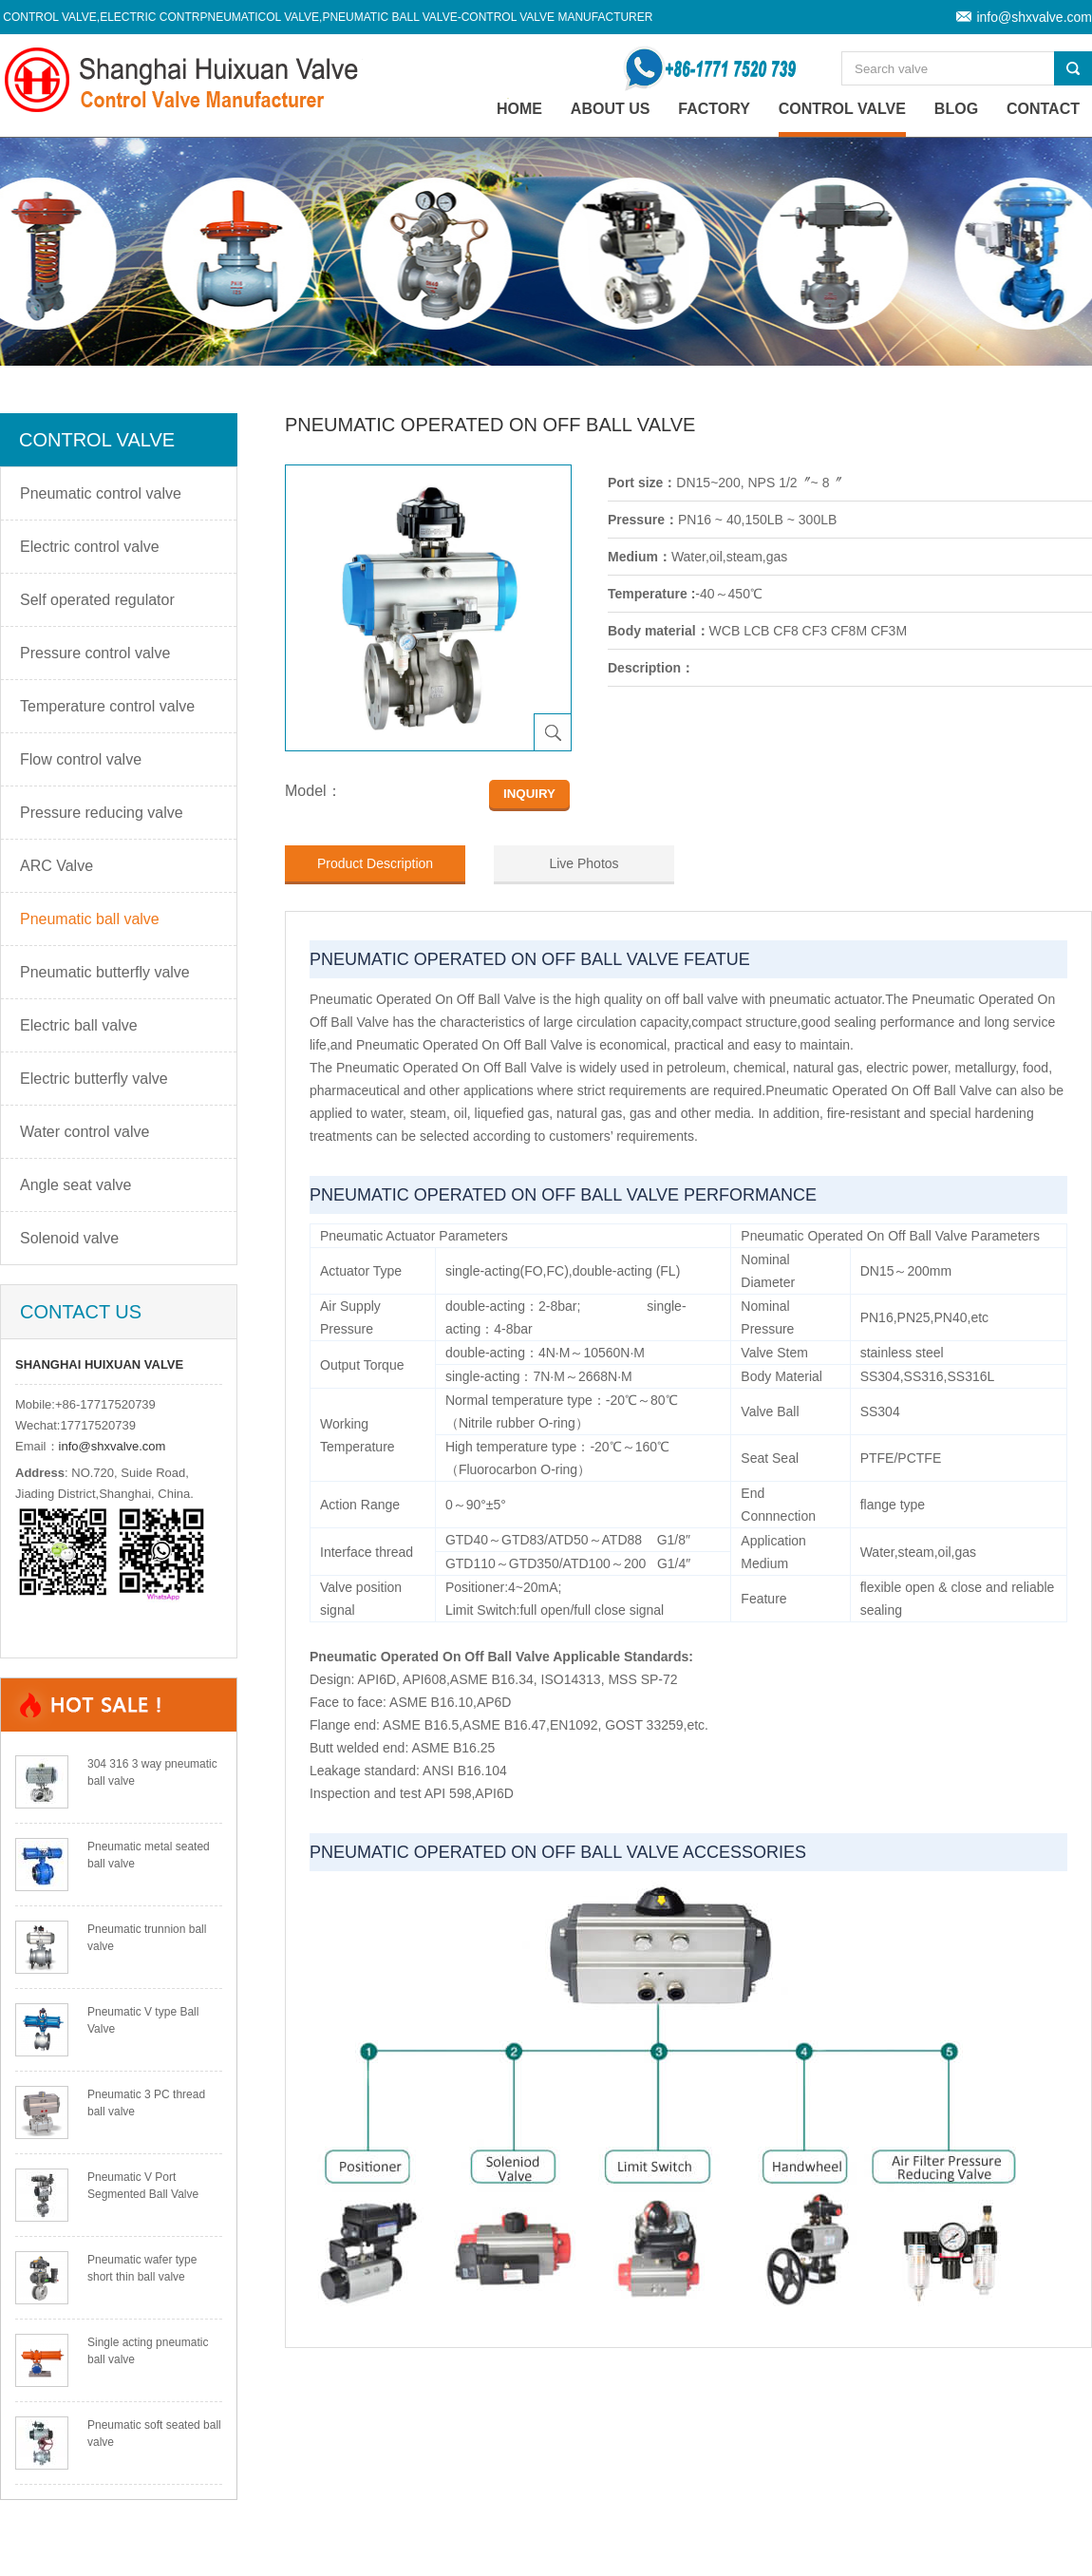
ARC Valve (56, 866)
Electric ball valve (79, 1025)
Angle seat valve (75, 1185)
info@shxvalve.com (1034, 17)
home (519, 109)
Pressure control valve (95, 653)
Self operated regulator (97, 600)
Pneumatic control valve (100, 493)
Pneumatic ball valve (90, 919)
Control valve (842, 109)
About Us (610, 109)
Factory (714, 109)
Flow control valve (80, 759)
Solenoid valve (69, 1238)
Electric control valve (90, 547)
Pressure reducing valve (101, 813)
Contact (1043, 109)
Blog (956, 109)
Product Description (375, 863)
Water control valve (84, 1132)
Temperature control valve (107, 706)
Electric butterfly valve (94, 1078)
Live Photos (583, 863)
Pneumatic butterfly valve (105, 972)
